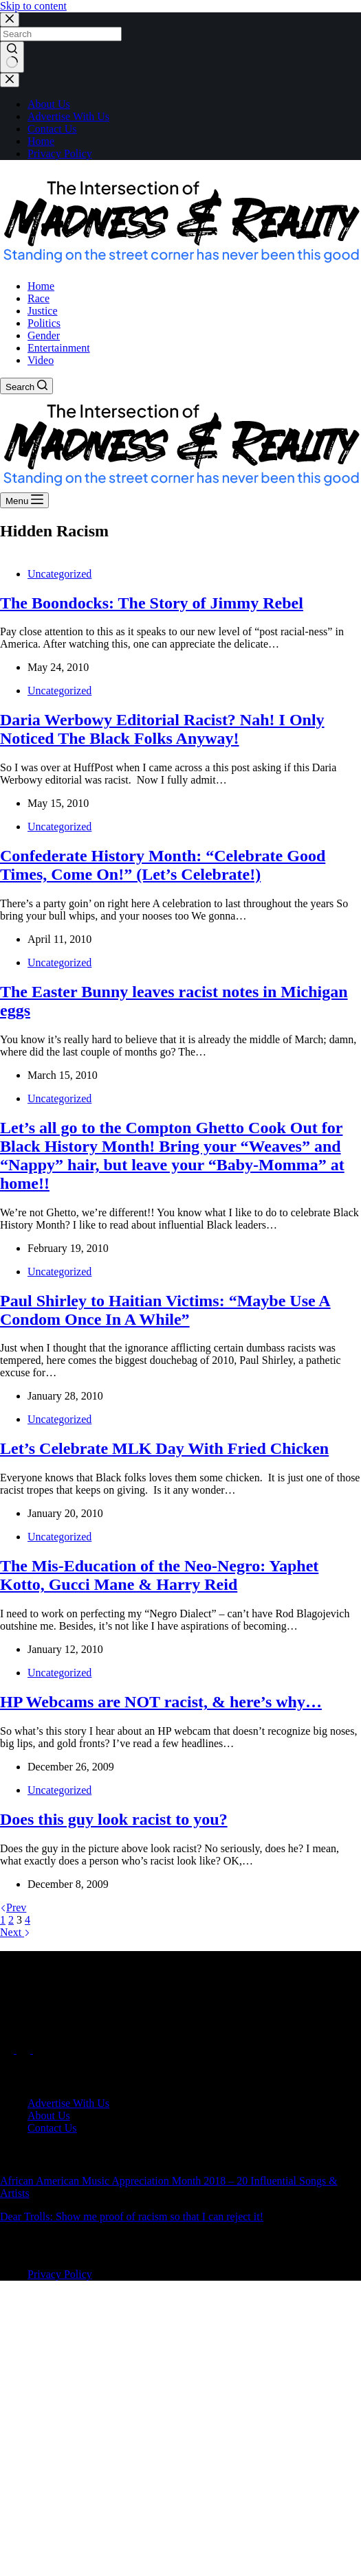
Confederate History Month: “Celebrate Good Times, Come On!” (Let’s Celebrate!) (162, 865)
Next (15, 1932)
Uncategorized (59, 574)
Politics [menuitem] (44, 323)
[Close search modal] (9, 19)
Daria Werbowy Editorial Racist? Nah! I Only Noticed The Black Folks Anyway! (162, 729)
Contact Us (52, 129)
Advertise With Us (68, 116)
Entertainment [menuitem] (59, 348)
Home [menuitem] (41, 286)
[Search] (26, 386)
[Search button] (12, 57)
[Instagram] (40, 2049)
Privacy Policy (60, 153)
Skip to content (33, 6)
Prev (13, 1907)
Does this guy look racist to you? (114, 1819)
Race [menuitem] (39, 298)
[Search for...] (61, 34)
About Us (49, 104)
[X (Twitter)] (25, 2049)
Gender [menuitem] (44, 335)
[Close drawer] (9, 80)
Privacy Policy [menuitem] (60, 2274)
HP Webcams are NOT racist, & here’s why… (161, 1702)
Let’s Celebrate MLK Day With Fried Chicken (164, 1448)
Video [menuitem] (41, 360)
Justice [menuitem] (43, 311)
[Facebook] (8, 2049)
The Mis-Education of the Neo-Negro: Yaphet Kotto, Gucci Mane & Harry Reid (159, 1575)
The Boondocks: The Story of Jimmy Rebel (151, 603)
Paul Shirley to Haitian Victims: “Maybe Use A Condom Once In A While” (165, 1310)
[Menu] (24, 500)
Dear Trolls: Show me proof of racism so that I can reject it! (131, 2216)
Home (41, 141)
